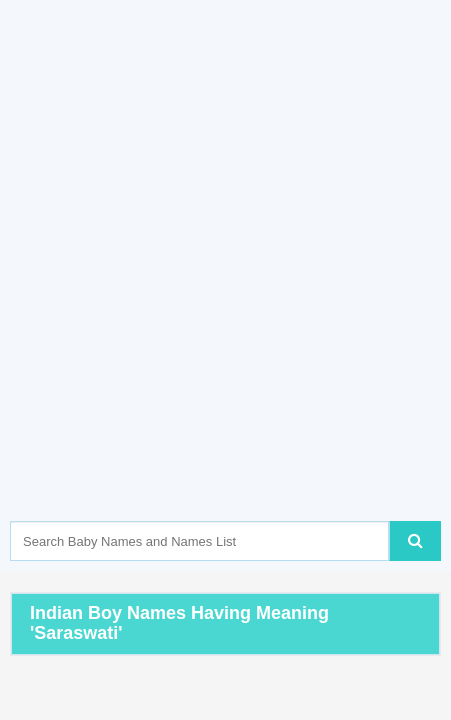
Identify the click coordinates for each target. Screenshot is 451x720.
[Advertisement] (225, 290)
